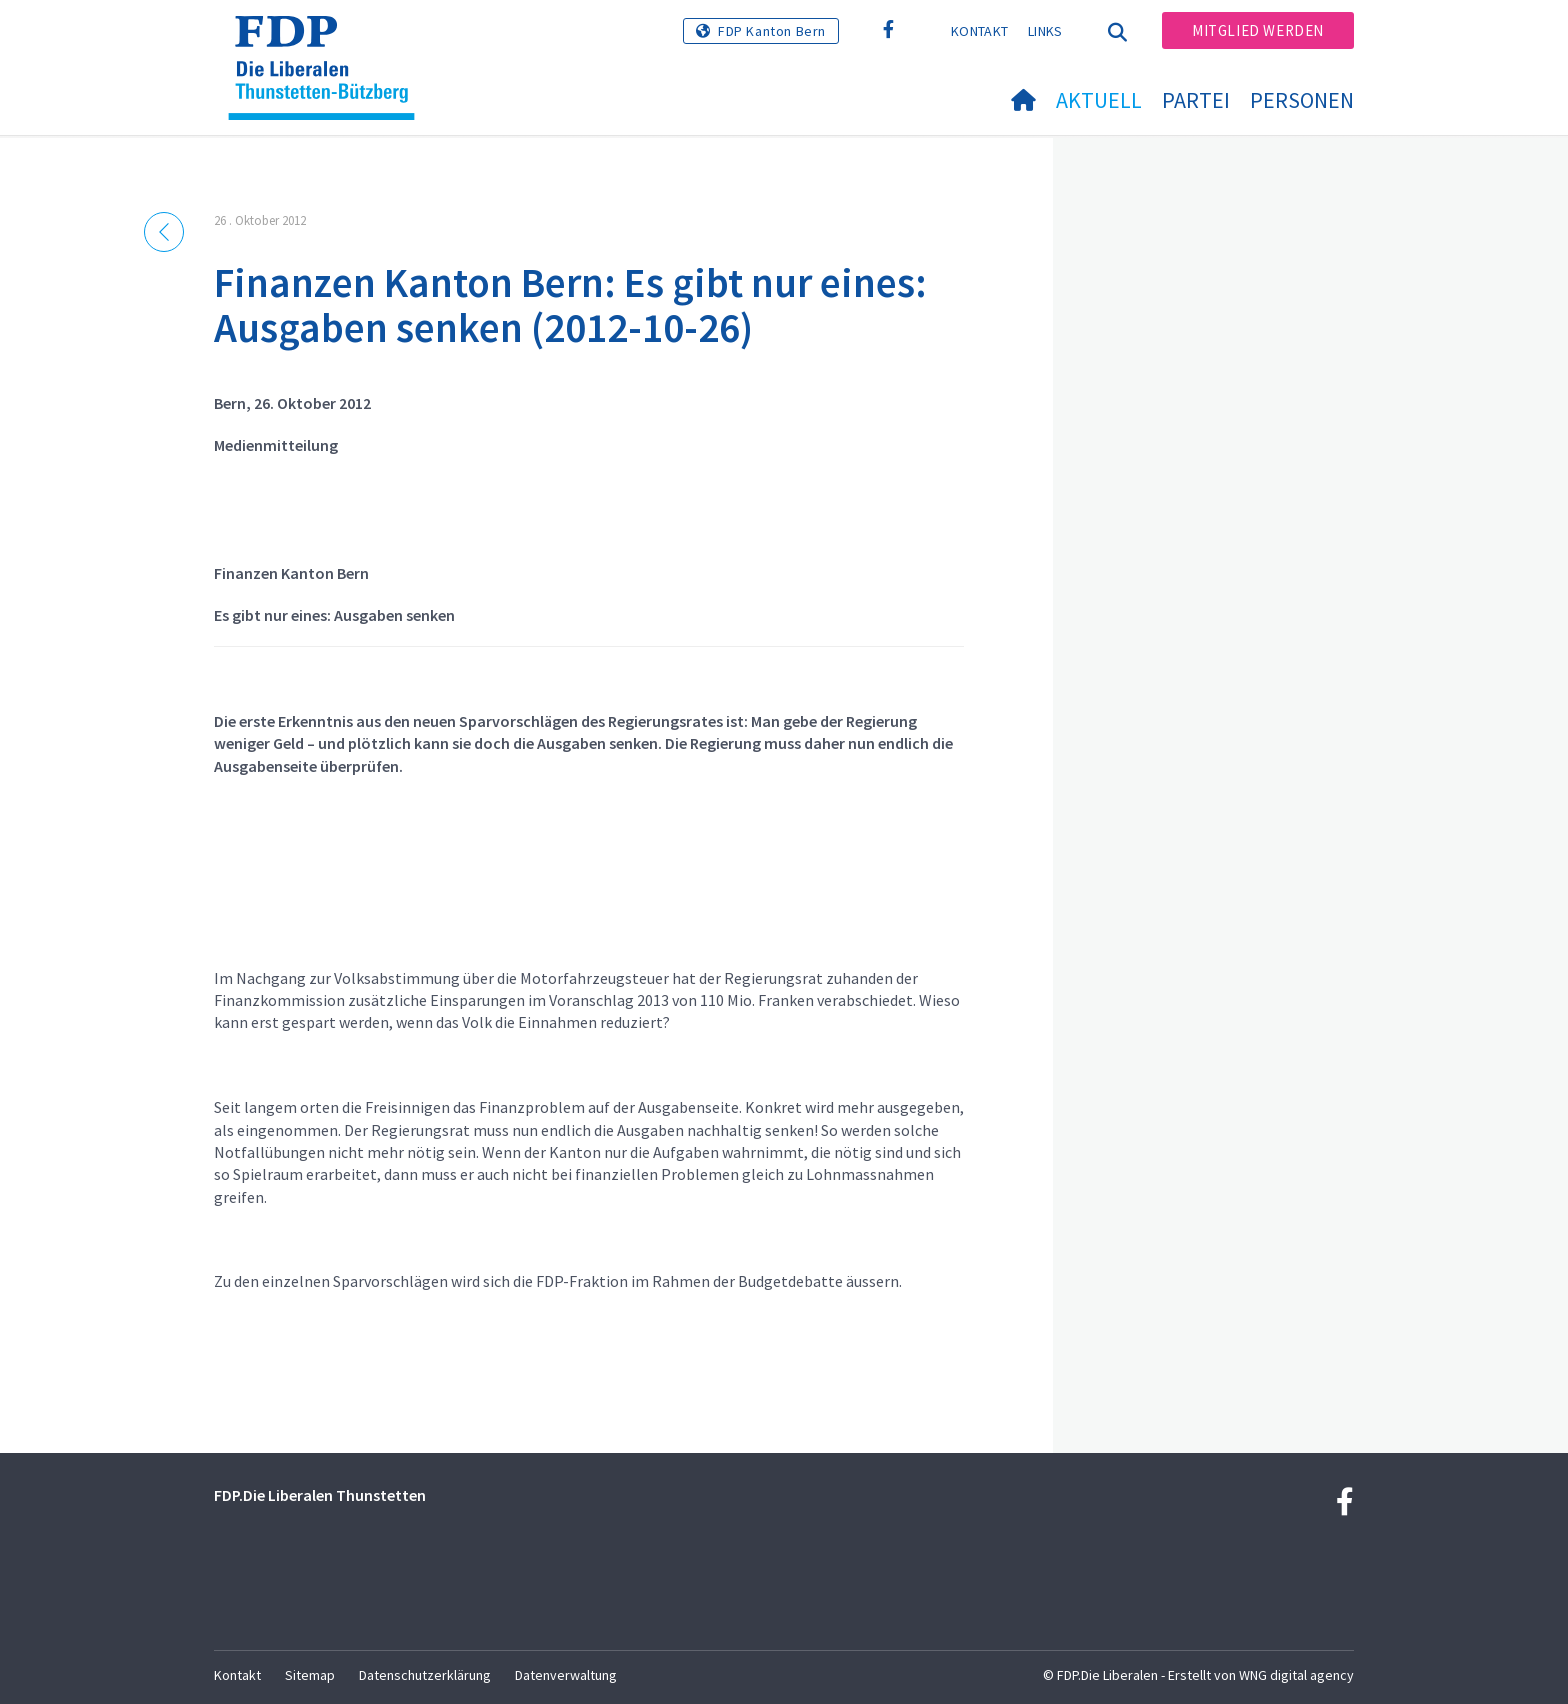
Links (1045, 31)
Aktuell (1099, 100)
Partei (1196, 100)
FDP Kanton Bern (772, 31)
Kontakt (979, 31)
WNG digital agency (1296, 1675)
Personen (1302, 100)
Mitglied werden (1258, 30)
